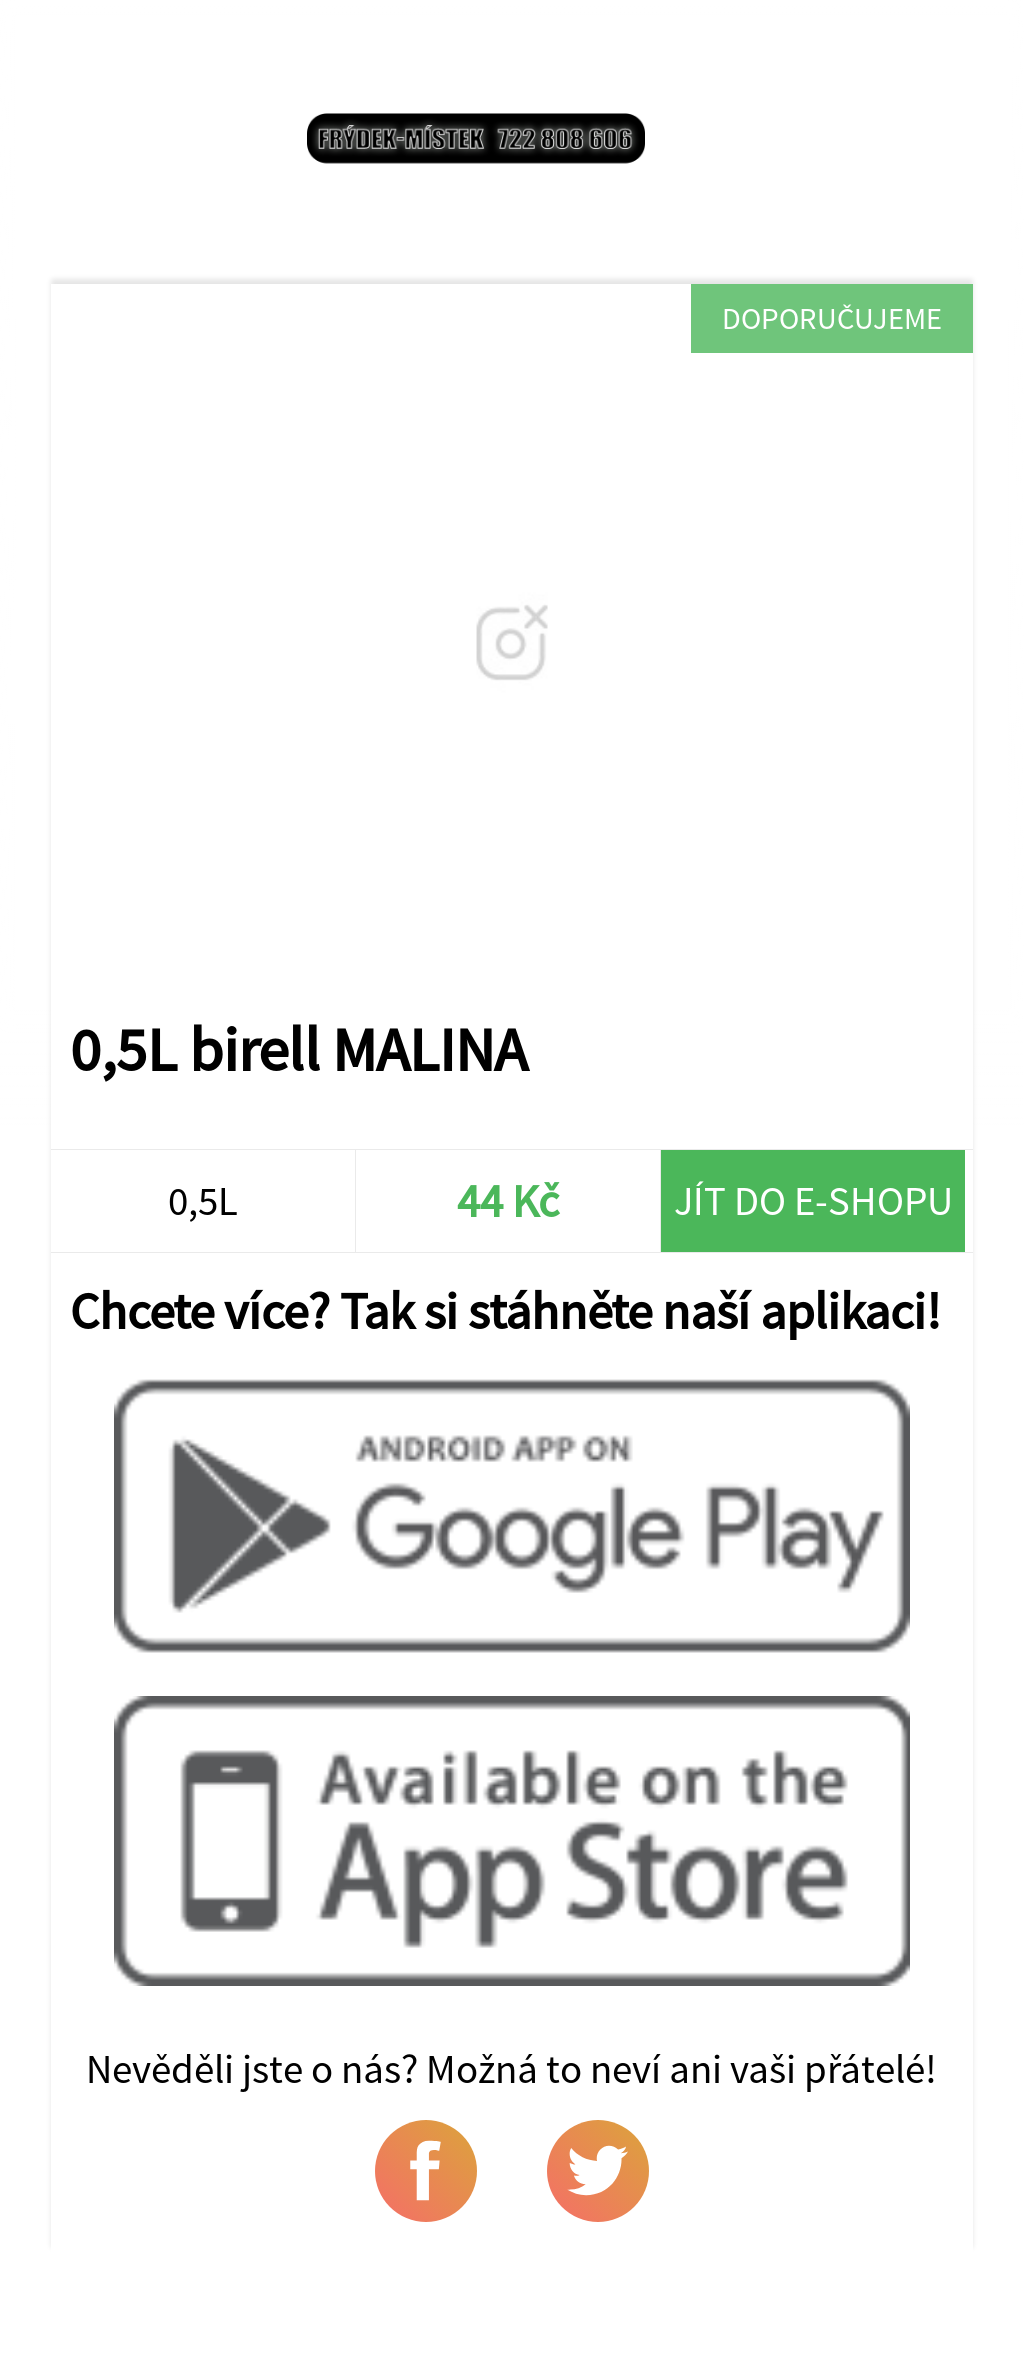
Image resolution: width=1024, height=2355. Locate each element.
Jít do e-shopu (813, 1200)
